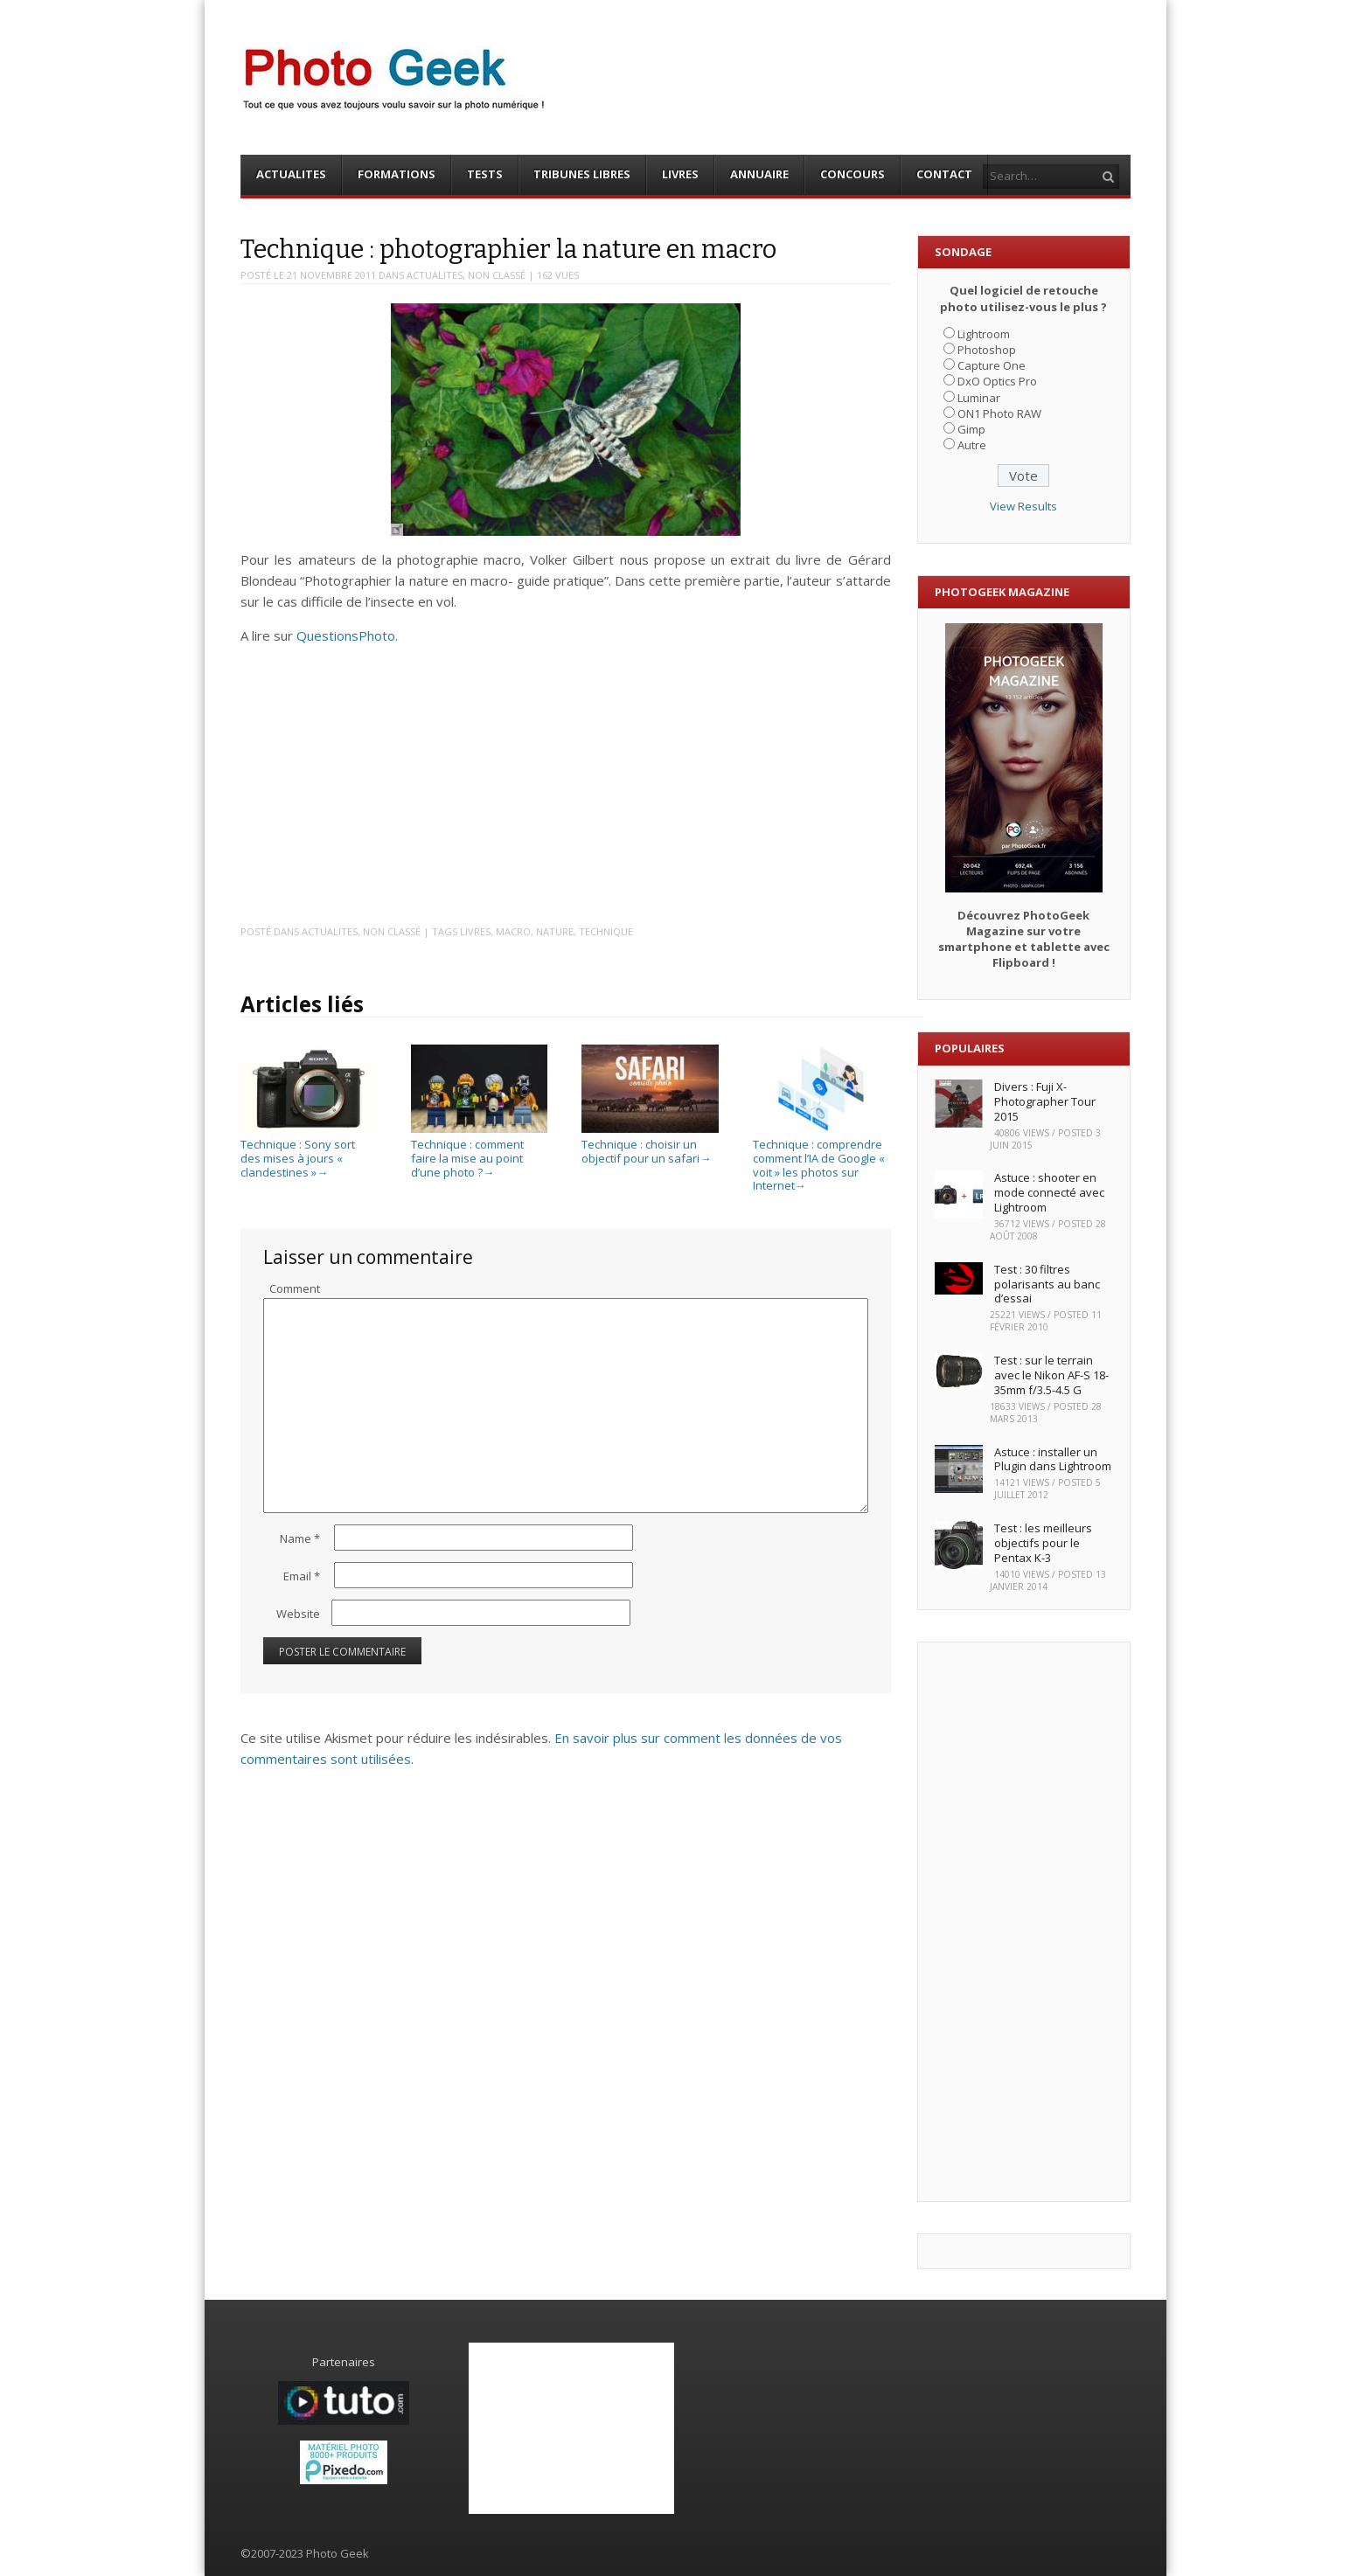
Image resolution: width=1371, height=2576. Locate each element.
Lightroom (983, 334)
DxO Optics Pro (997, 381)
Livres (475, 931)
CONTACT (944, 174)
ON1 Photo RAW (999, 413)
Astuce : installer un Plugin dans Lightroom (1052, 1459)
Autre (971, 445)
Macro (513, 931)
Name (300, 1538)
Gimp (971, 429)
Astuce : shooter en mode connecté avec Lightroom (1049, 1192)
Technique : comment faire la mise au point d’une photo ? (479, 1151)
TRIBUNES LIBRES (581, 174)
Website (298, 1613)
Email (301, 1576)
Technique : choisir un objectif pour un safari (649, 1144)
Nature (555, 931)
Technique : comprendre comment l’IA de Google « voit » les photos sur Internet (821, 1158)
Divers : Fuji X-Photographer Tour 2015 (1045, 1101)
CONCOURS (852, 174)
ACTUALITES (291, 174)
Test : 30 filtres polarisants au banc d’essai (1047, 1284)
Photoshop (986, 350)
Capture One (991, 365)
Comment (294, 1288)
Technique (606, 931)
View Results (1023, 506)
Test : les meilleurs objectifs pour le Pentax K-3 (1043, 1543)
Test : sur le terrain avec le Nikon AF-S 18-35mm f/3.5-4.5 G (1051, 1375)
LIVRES (680, 174)
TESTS (485, 174)
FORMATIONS (396, 174)
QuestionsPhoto (345, 635)
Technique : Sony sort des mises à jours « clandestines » (308, 1151)
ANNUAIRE (759, 174)
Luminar (978, 398)
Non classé (496, 274)
